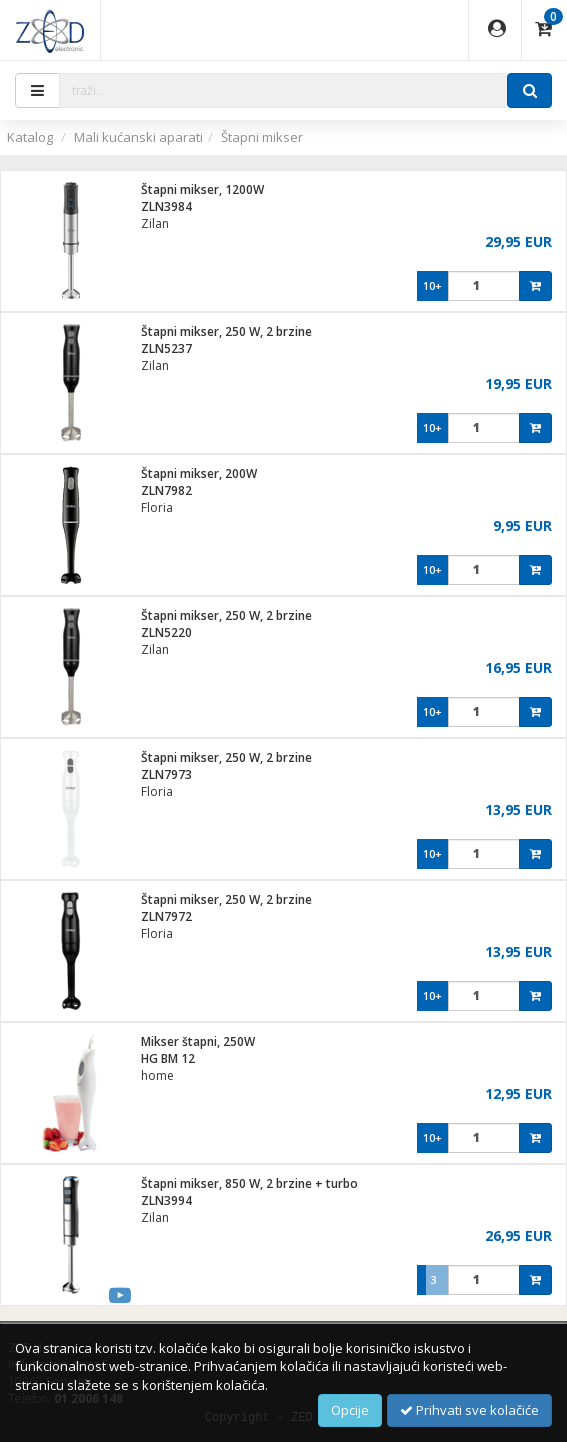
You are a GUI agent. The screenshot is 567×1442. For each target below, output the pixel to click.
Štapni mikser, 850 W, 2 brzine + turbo (249, 1183)
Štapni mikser (262, 137)
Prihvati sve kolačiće (469, 1410)
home (157, 1075)
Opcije (350, 1410)
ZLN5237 (166, 348)
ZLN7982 (166, 490)
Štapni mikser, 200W (199, 473)
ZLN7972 (166, 916)
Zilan (155, 223)
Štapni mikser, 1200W (202, 189)
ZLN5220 (166, 632)
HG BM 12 (168, 1058)
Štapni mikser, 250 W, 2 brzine (226, 331)
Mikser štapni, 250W (198, 1041)
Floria (157, 507)
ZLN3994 (166, 1200)
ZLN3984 (166, 206)
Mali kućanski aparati (138, 137)
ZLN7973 (166, 774)
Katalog (30, 137)
